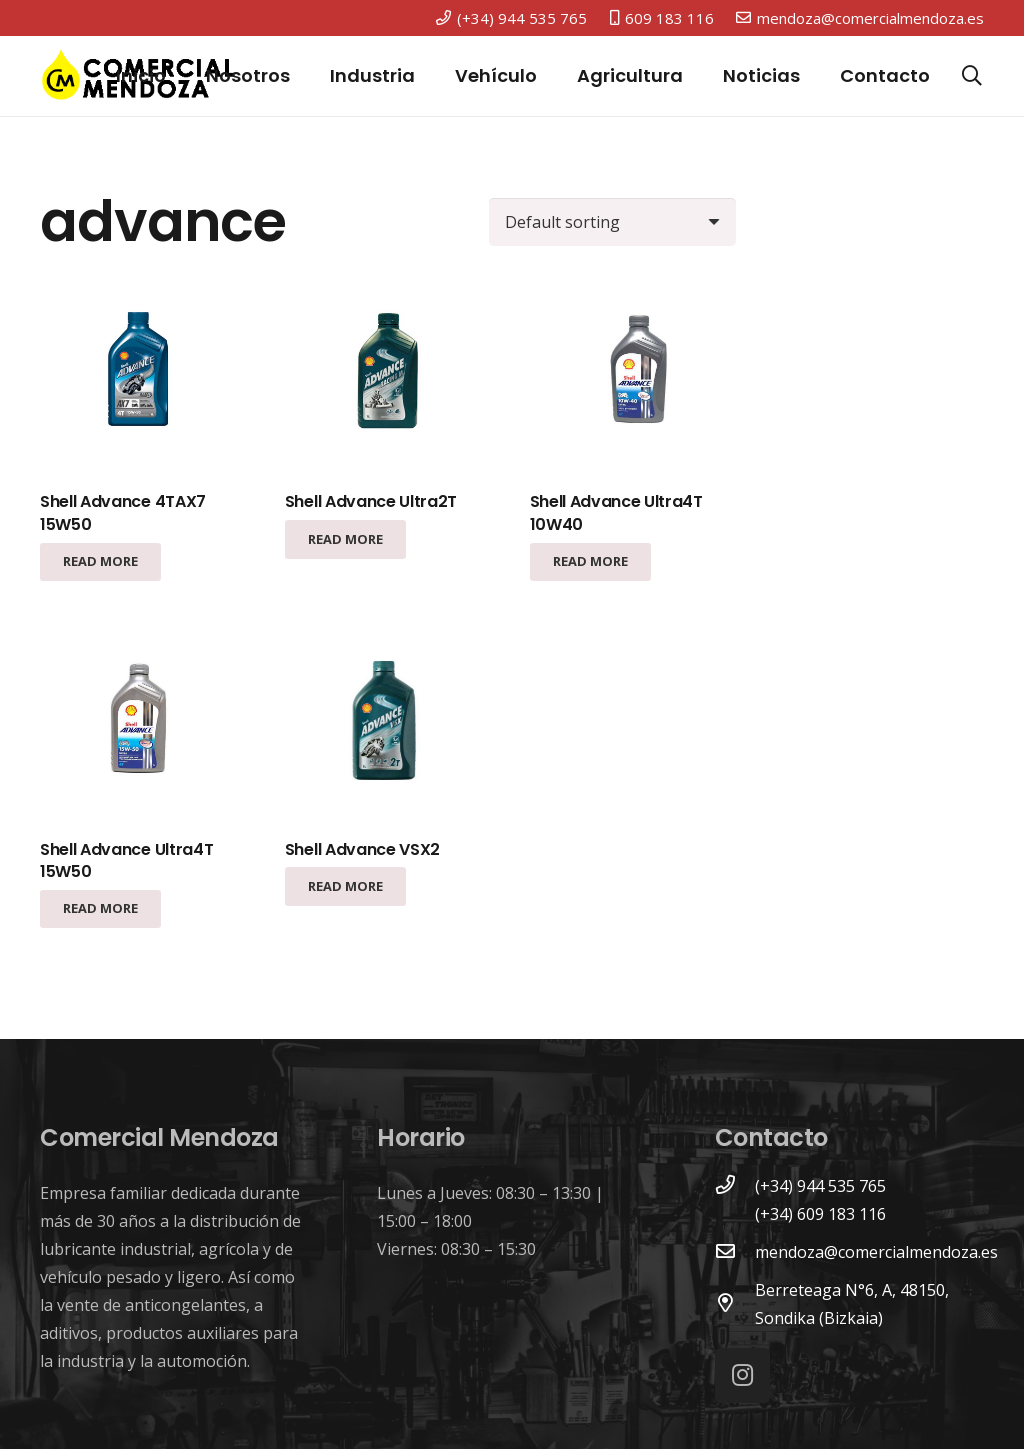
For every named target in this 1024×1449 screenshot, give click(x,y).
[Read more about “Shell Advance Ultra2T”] (345, 539)
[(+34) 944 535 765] (735, 1186)
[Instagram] (742, 1375)
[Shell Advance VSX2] (388, 722)
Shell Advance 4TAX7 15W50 (123, 512)
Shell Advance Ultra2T (371, 501)
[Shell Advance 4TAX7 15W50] (143, 375)
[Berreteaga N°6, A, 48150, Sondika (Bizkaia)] (735, 1304)
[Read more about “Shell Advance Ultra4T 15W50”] (100, 909)
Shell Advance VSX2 (362, 849)
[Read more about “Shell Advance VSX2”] (345, 886)
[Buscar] (972, 76)
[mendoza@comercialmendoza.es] (735, 1252)
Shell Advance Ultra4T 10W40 (616, 512)
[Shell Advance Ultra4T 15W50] (143, 722)
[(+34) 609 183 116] (735, 1214)
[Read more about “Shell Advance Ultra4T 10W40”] (590, 562)
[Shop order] (612, 222)
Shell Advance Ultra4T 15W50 (126, 860)
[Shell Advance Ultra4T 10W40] (633, 375)
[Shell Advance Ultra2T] (388, 375)
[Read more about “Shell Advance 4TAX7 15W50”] (100, 562)
